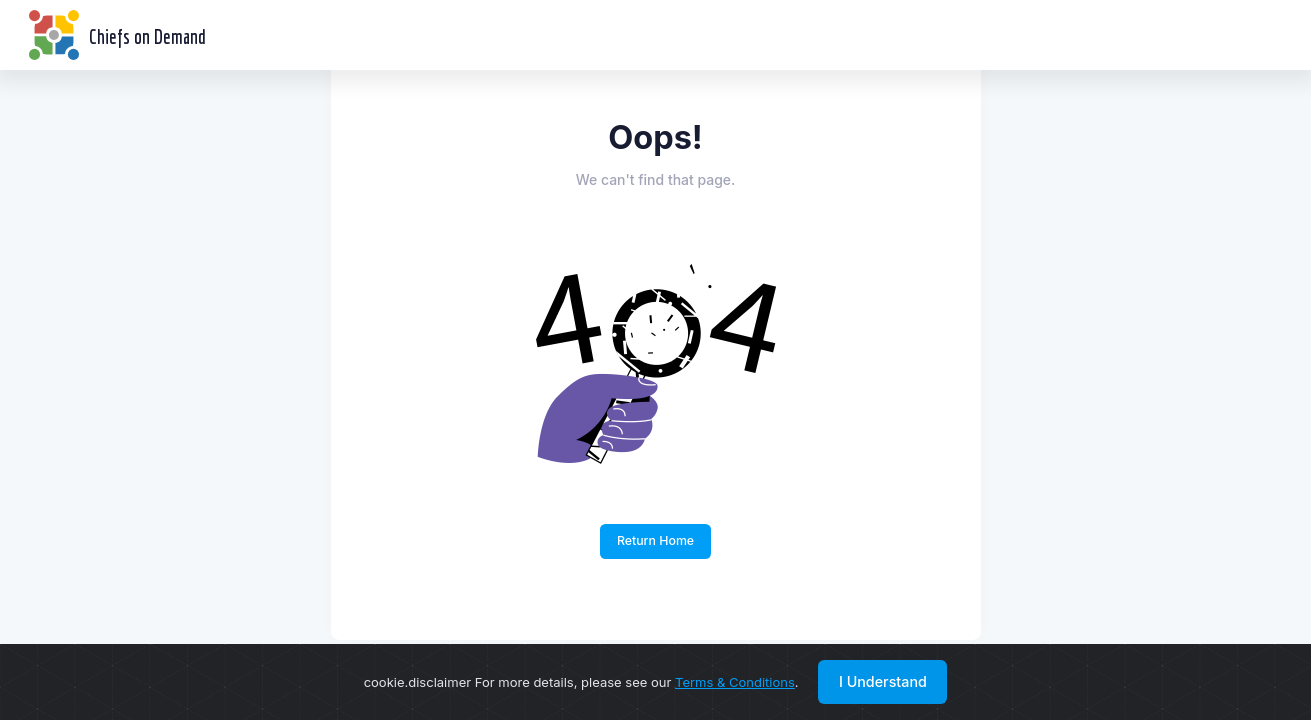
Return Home (655, 540)
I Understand (883, 681)
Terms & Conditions (735, 682)
